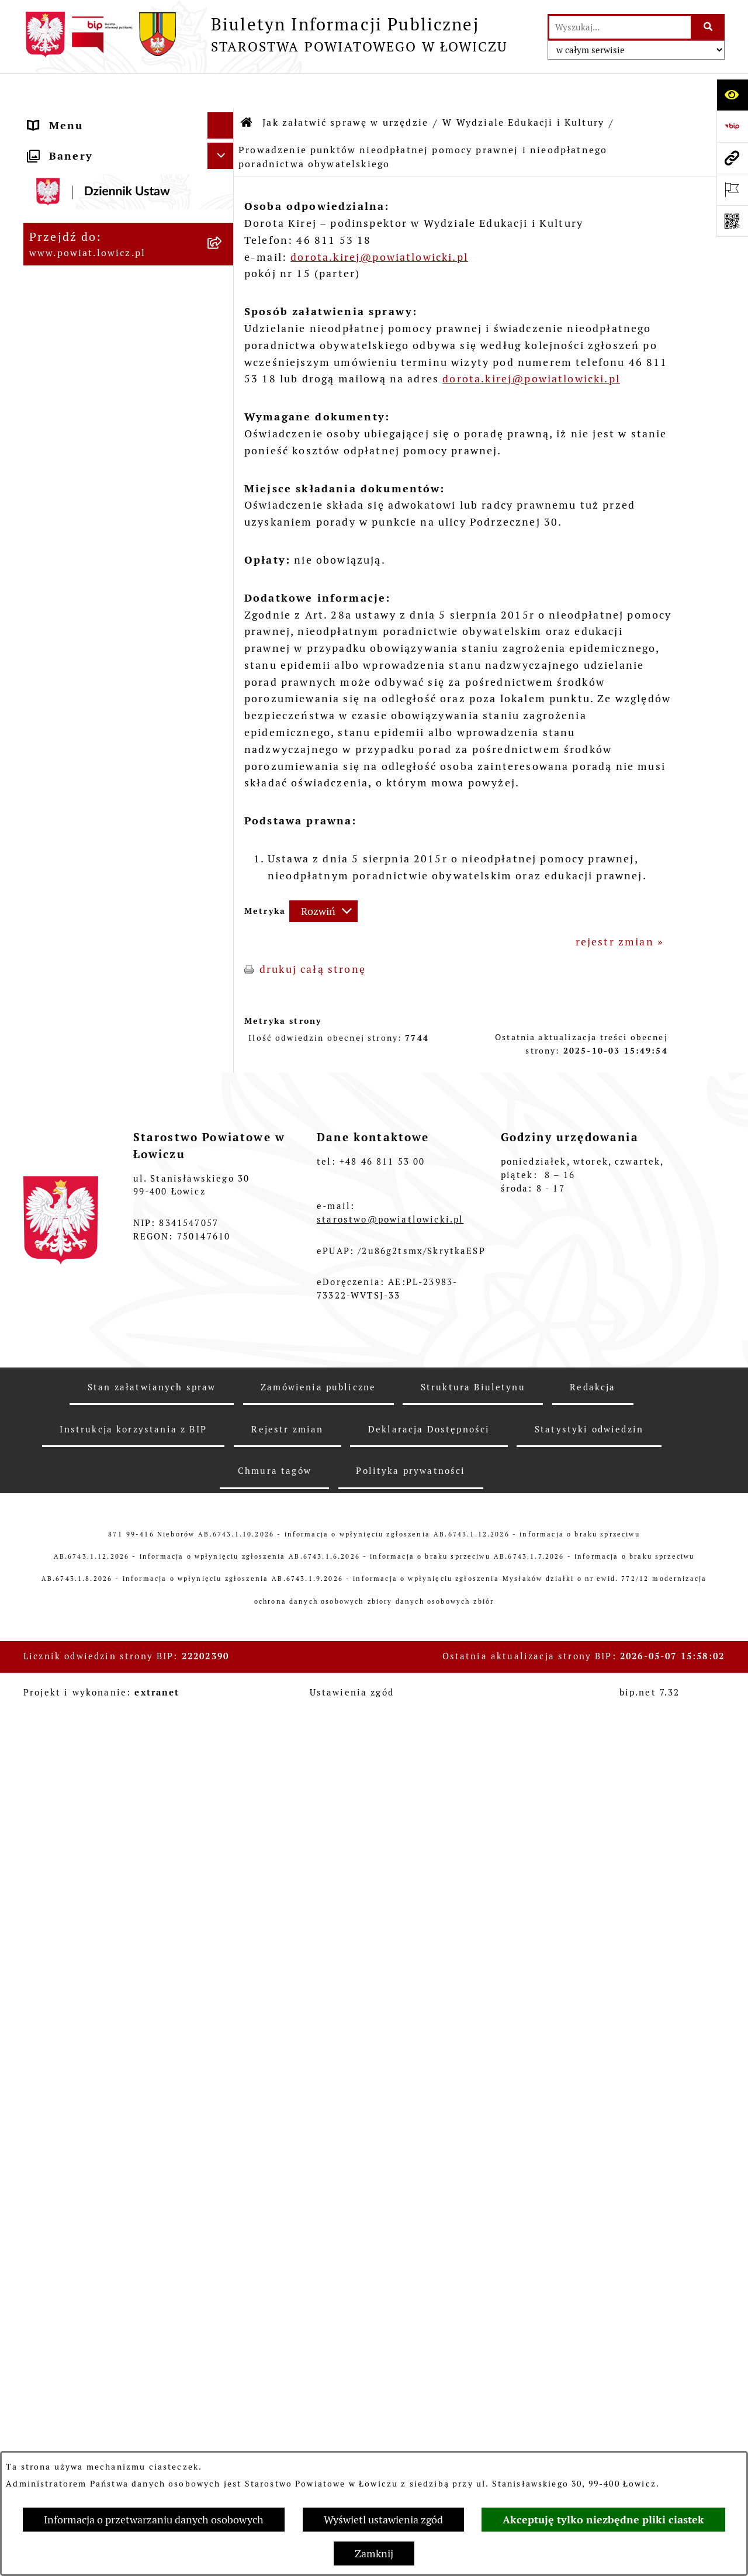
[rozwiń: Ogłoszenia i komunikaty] (223, 1838)
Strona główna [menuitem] (71, 116)
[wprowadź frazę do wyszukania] (620, 27)
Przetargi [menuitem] (55, 1959)
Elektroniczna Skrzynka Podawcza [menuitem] (97, 1924)
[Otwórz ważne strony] (732, 189)
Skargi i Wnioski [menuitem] (76, 2295)
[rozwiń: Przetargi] (223, 1959)
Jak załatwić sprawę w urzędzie (345, 87)
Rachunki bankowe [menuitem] (82, 1811)
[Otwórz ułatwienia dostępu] (732, 95)
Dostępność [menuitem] (62, 2122)
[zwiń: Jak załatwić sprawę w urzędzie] (223, 489)
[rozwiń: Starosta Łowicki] (223, 237)
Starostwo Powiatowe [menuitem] (91, 436)
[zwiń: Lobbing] (223, 2348)
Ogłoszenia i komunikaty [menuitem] (101, 1838)
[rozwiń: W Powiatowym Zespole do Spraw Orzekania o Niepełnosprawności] (223, 1581)
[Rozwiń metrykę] (323, 876)
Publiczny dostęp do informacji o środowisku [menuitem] (99, 2035)
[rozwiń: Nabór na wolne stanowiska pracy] (223, 1985)
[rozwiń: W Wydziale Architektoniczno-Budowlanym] (223, 1385)
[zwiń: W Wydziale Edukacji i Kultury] (223, 588)
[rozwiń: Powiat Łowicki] (223, 184)
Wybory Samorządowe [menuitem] (92, 2069)
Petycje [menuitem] (50, 2322)
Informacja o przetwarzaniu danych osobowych (154, 2519)
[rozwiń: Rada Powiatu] (223, 368)
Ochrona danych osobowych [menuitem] (110, 462)
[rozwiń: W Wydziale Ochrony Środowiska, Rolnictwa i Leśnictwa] (223, 1220)
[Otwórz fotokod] (732, 221)
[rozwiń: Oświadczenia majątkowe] (223, 1864)
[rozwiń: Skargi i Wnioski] (223, 2296)
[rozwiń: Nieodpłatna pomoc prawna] (223, 2269)
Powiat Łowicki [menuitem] (72, 184)
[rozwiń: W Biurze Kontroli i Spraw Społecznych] (223, 1450)
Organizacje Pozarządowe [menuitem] (102, 1890)
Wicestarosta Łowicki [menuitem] (90, 263)
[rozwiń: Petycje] (223, 2322)
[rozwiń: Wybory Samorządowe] (223, 2069)
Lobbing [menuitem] (52, 2348)
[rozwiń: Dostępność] (223, 2122)
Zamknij (374, 2553)
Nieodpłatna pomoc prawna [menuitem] (108, 2269)
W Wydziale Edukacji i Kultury (523, 87)
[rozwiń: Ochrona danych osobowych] (223, 463)
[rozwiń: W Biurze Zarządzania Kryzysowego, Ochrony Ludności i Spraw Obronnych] (223, 1500)
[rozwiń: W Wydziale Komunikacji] (223, 1351)
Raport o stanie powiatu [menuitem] (98, 2095)
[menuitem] (128, 150)
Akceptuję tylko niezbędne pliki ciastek (603, 2519)
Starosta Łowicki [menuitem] (77, 236)
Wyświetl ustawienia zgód (383, 2519)
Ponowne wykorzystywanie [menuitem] (107, 2216)
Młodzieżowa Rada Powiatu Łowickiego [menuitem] (107, 402)
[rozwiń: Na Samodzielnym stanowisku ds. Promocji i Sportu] (223, 1746)
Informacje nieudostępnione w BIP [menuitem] (117, 2182)
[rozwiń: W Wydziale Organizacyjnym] (223, 538)
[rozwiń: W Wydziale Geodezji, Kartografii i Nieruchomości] (223, 1285)
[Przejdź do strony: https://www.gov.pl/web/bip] (732, 126)
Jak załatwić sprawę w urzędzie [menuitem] (92, 497)
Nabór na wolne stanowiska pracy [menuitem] (108, 1993)
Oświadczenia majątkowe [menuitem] (101, 1864)
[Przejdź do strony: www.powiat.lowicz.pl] (732, 158)
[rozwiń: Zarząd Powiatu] (223, 210)
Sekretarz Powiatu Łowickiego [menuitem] (115, 315)
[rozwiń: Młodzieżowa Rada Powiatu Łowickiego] (223, 394)
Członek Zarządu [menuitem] (77, 289)
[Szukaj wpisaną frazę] (708, 27)
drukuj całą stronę (312, 934)
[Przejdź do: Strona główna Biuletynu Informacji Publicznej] (247, 87)
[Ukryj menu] (220, 90)
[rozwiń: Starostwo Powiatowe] (223, 437)
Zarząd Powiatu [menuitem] (73, 210)
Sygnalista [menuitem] (59, 2148)
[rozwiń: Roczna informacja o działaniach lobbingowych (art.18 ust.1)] (223, 2447)
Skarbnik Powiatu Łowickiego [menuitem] (113, 341)
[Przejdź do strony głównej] (265, 34)
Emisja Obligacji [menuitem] (76, 2243)
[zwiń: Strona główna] (223, 117)
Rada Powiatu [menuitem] (67, 368)
